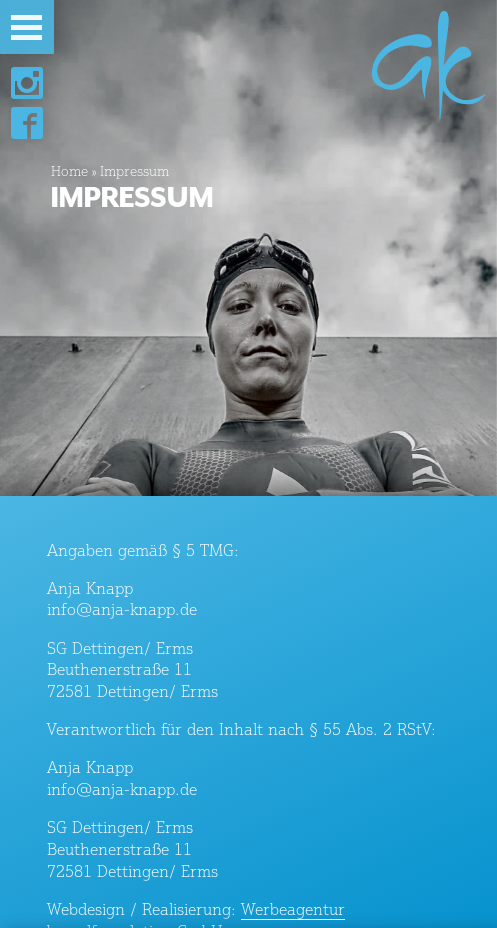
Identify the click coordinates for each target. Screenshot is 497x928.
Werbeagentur (293, 909)
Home (69, 170)
